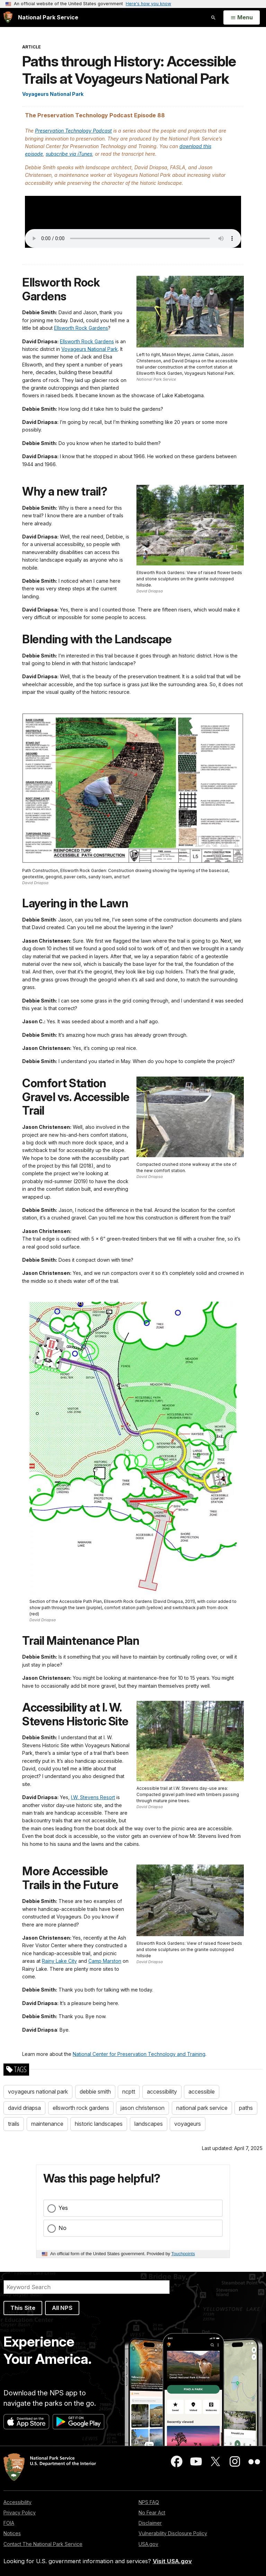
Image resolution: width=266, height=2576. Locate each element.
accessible (201, 2091)
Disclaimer (150, 2523)
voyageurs (187, 2123)
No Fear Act (152, 2512)
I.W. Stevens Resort (93, 1797)
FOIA (8, 2523)
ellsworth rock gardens (81, 2107)
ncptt (128, 2091)
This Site (22, 2307)
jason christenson (143, 2107)
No (62, 2227)
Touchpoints (183, 2253)
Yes (63, 2207)
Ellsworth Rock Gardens (81, 328)
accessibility (162, 2091)
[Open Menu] (241, 17)
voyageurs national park (38, 2091)
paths (246, 2107)
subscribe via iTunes (69, 154)
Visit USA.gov (172, 2561)
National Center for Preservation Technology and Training (139, 2054)
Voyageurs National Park (52, 94)
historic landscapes (99, 2123)
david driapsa (24, 2107)
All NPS (62, 2307)
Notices (12, 2533)
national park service (202, 2107)
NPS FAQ (149, 2502)
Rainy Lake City (59, 1961)
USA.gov (148, 2544)
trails (13, 2123)
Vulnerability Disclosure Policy (173, 2533)
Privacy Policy (19, 2512)
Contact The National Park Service (42, 2544)
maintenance (47, 2123)
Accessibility (17, 2502)
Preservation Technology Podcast (73, 131)
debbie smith (95, 2091)
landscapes (148, 2123)
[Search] (86, 2287)
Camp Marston (104, 1961)
